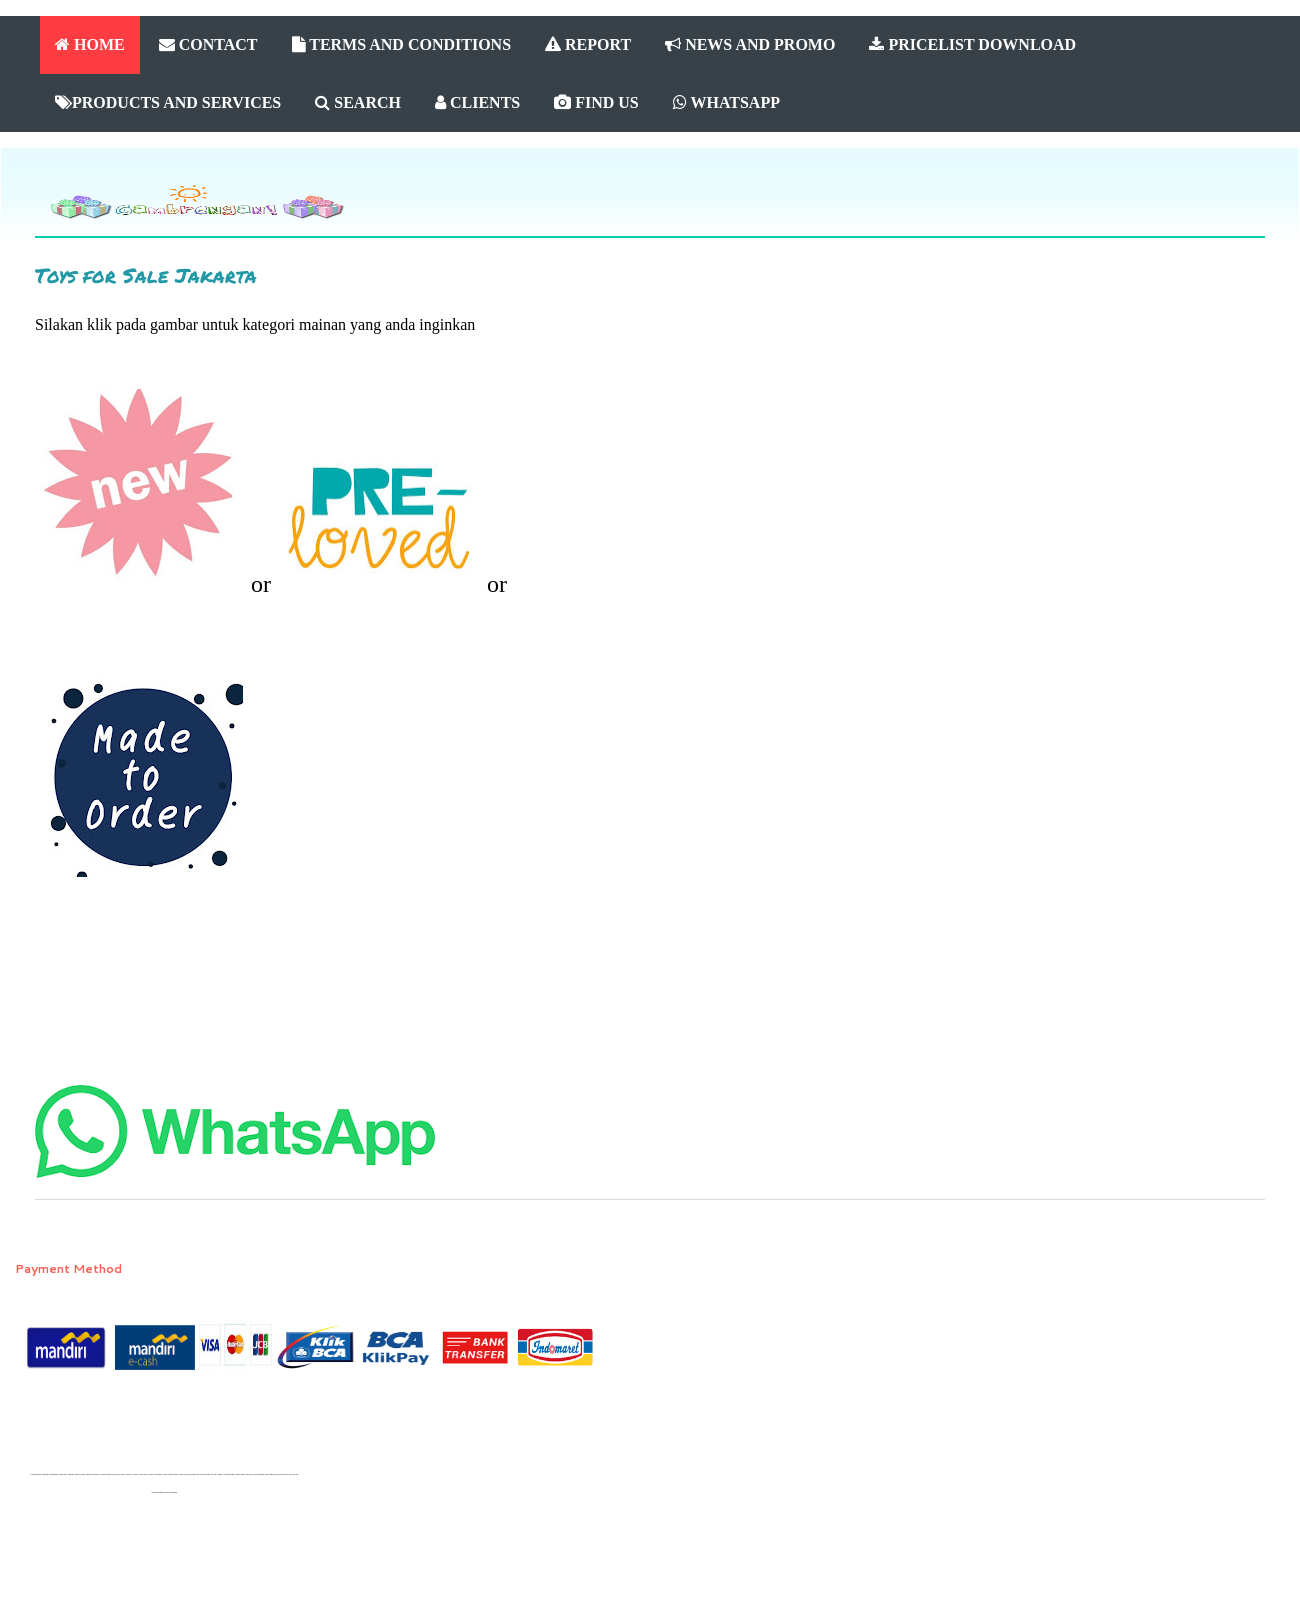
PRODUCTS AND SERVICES (168, 102)
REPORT (588, 44)
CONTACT (208, 44)
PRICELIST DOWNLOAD (972, 44)
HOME (90, 44)
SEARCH (358, 102)
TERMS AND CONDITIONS (402, 44)
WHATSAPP (726, 102)
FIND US (596, 102)
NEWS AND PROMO (750, 44)
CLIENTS (477, 102)
